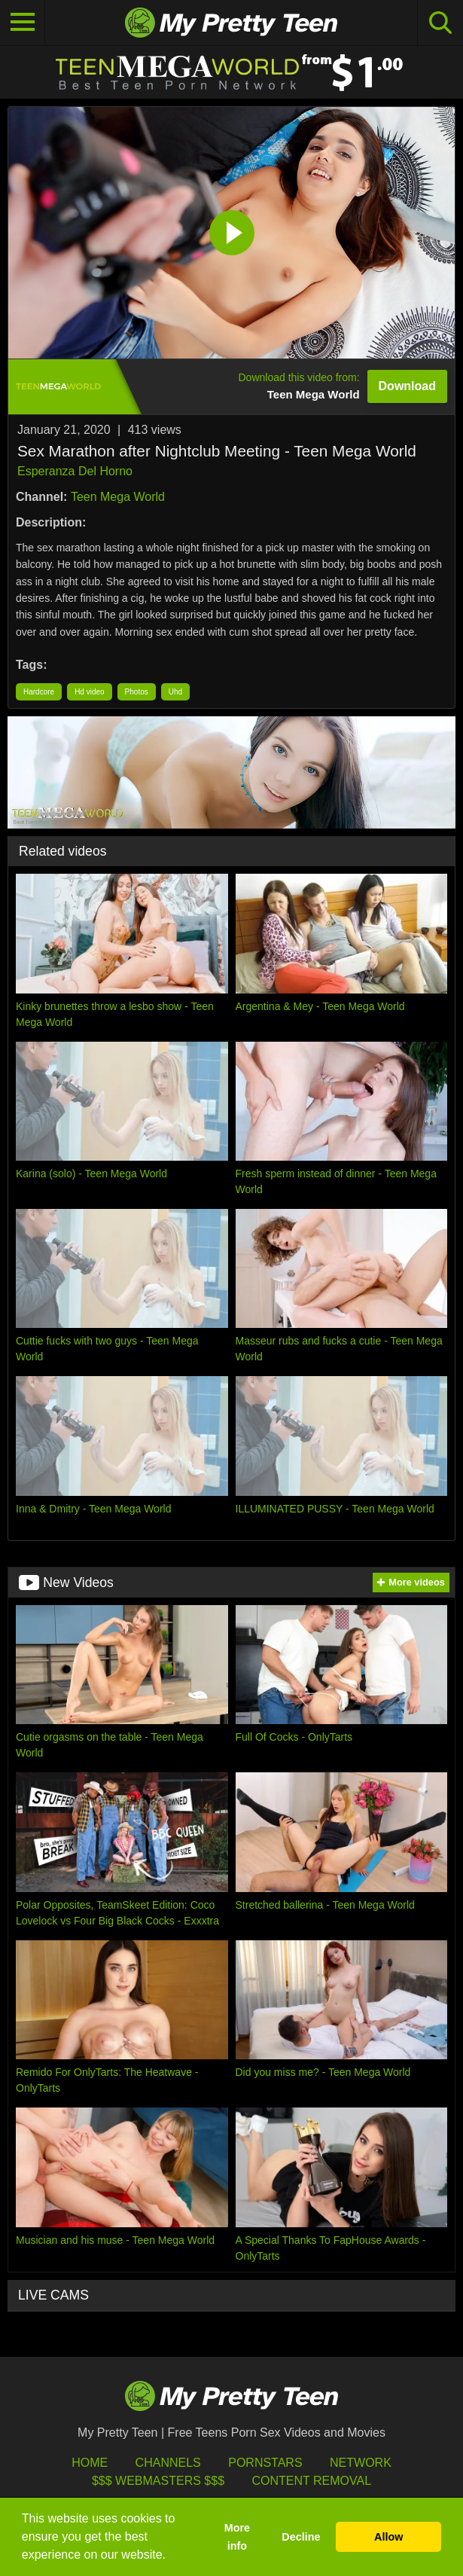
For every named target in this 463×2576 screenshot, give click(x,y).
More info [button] (237, 2537)
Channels (168, 2462)
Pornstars (265, 2462)
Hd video (89, 692)
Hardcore (38, 692)
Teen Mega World (118, 496)
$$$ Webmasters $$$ (158, 2480)
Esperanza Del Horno (75, 471)
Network (360, 2462)
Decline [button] (301, 2537)
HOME (90, 2462)
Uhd (175, 692)
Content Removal (311, 2480)
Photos (136, 692)
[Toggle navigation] (22, 22)
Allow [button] (388, 2537)
